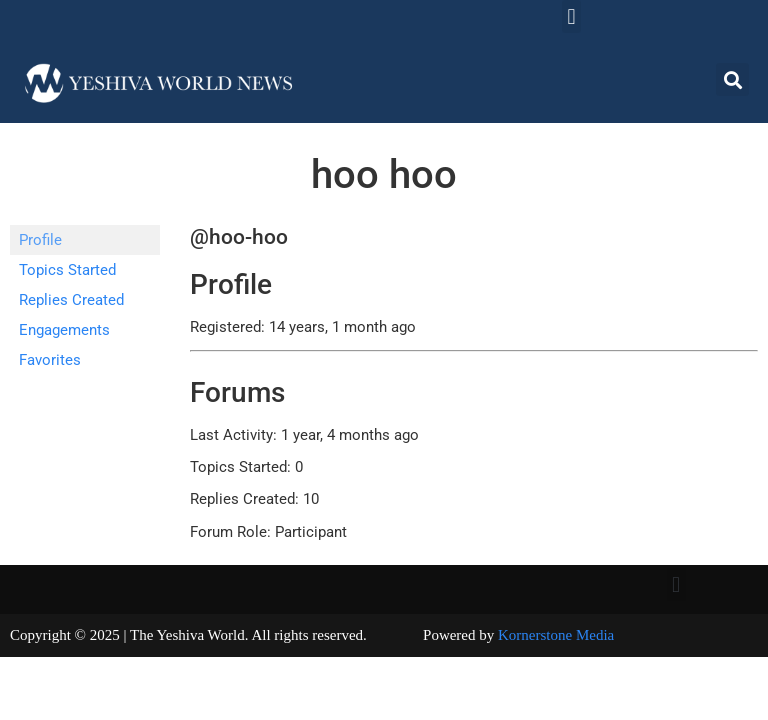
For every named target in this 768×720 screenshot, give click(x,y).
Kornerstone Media (556, 635)
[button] (571, 16)
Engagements (64, 330)
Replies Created (71, 300)
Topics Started (67, 270)
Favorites (50, 360)
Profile (40, 240)
